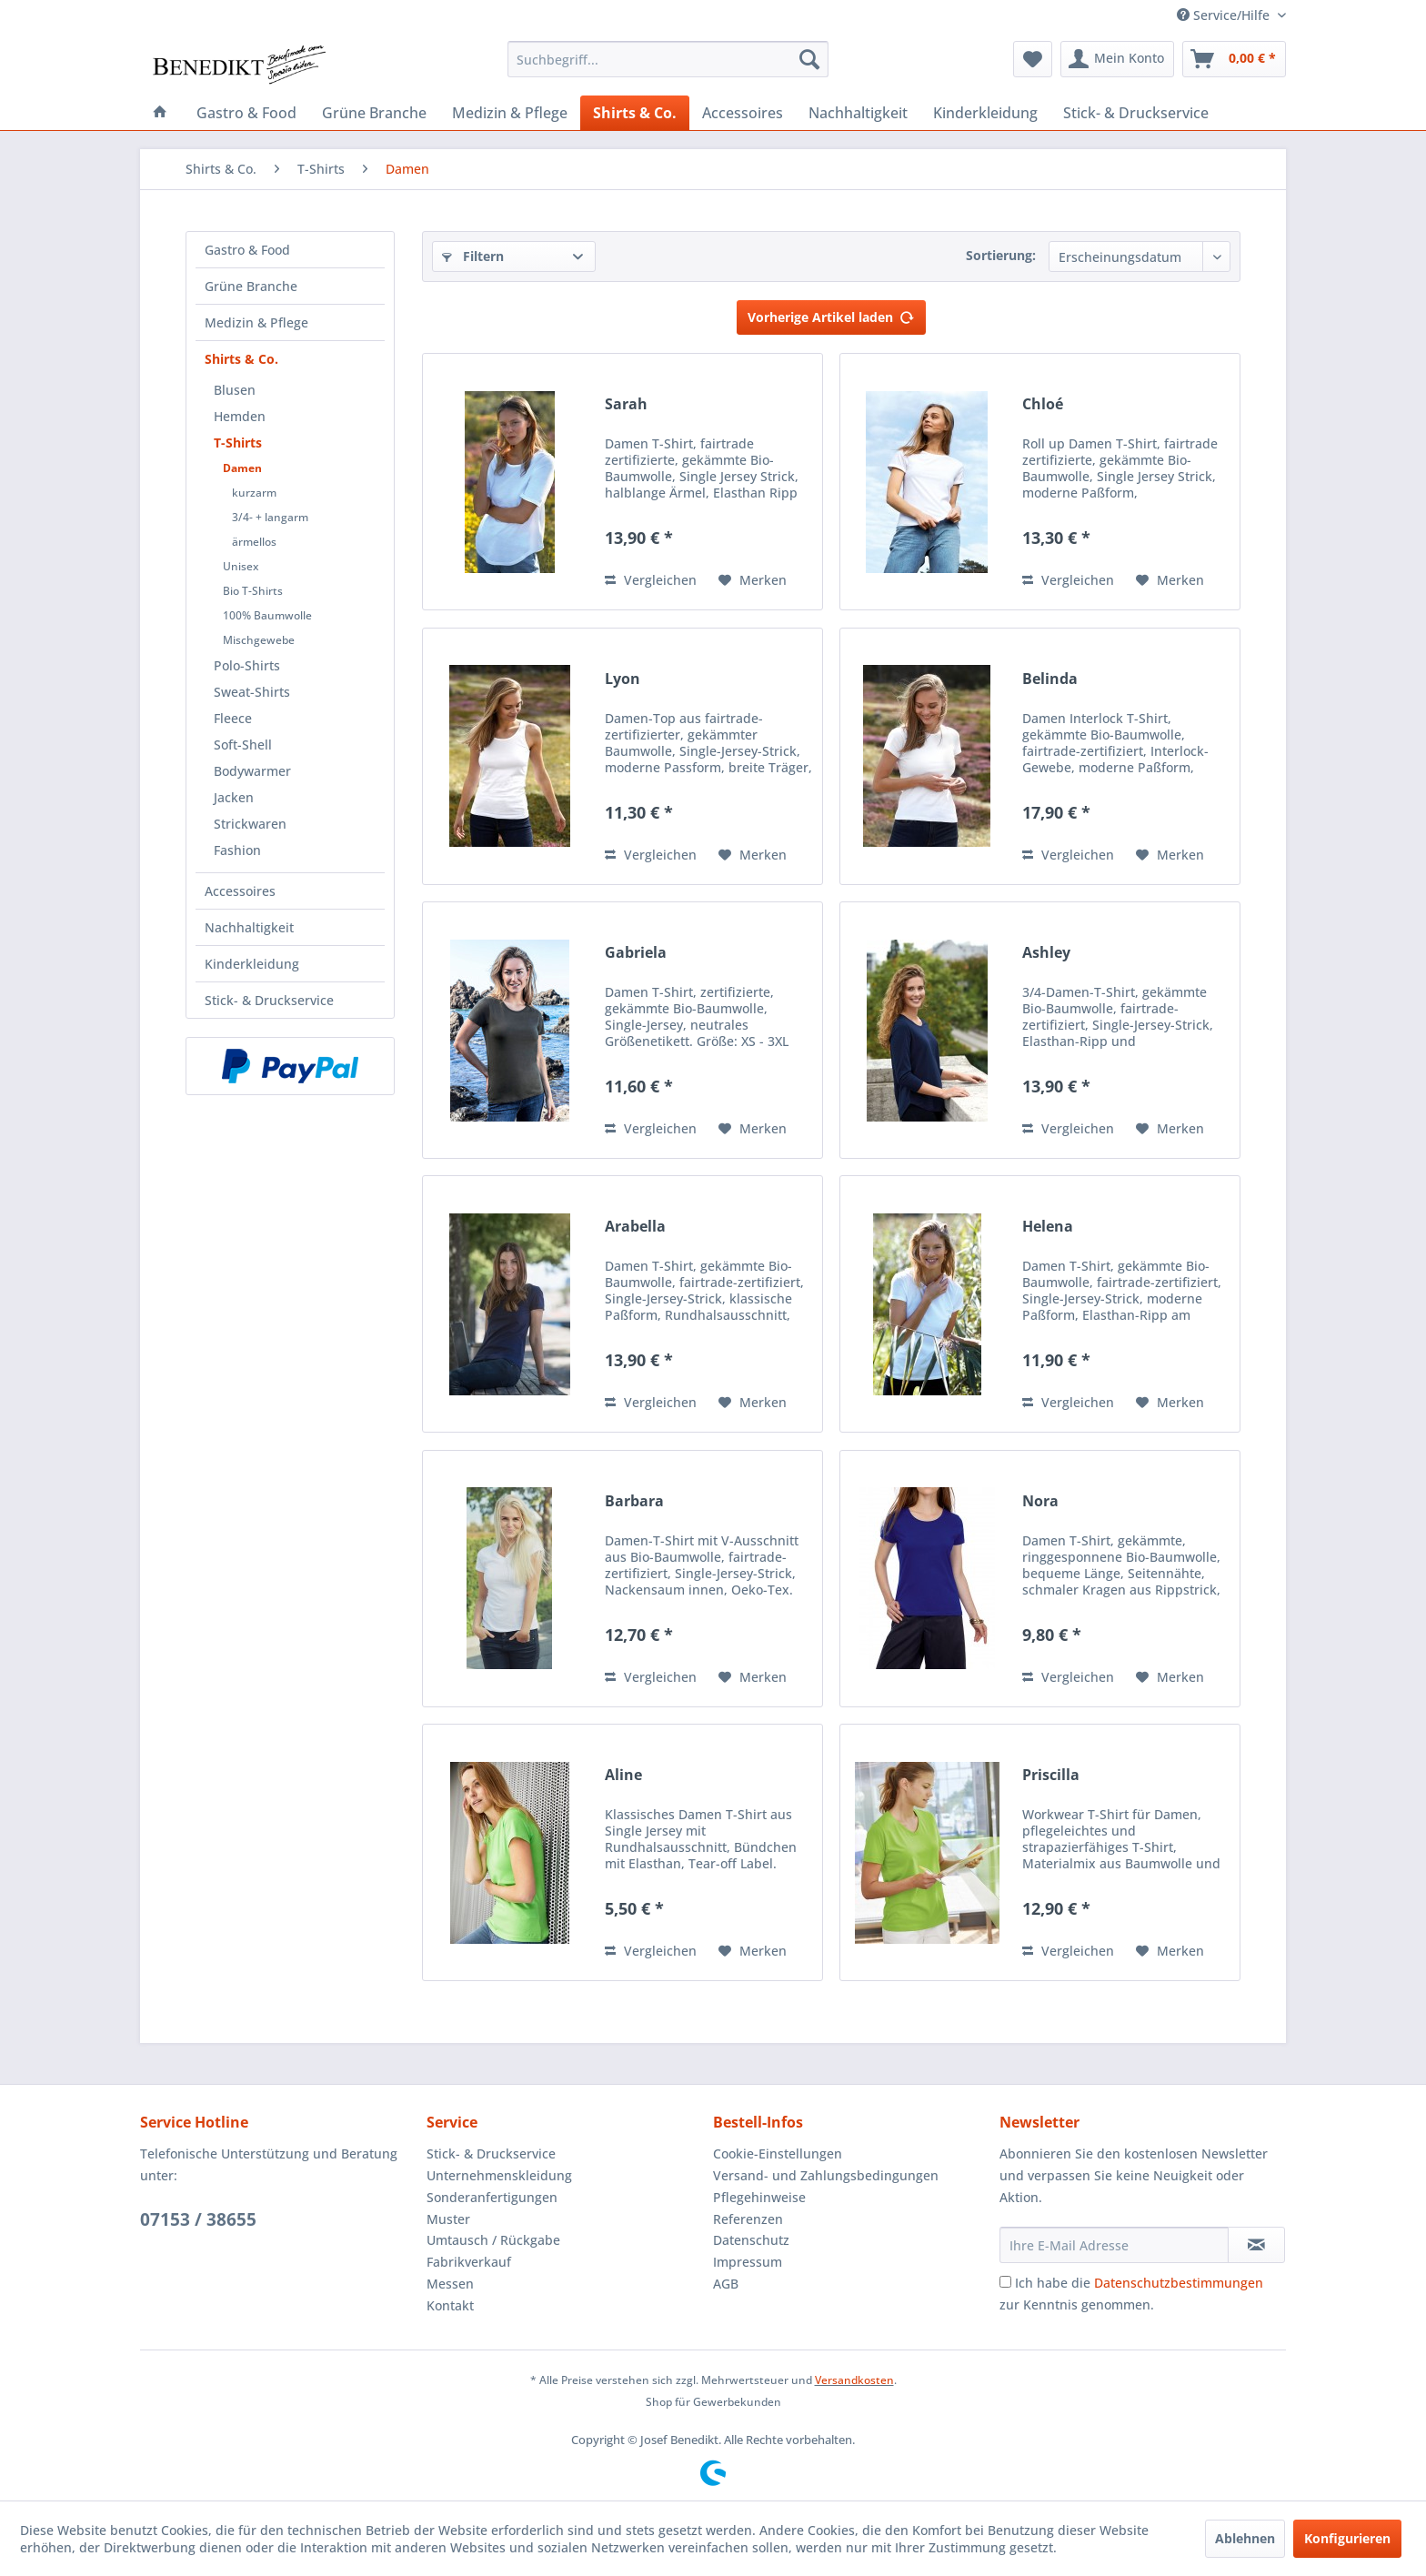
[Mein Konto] (1117, 59)
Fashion (237, 850)
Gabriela (636, 952)
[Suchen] (809, 59)
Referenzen (748, 2219)
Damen (242, 468)
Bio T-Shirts (253, 591)
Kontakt (450, 2305)
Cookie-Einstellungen (777, 2153)
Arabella (635, 1226)
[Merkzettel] (1032, 59)
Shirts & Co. (241, 358)
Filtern (473, 256)
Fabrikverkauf (469, 2261)
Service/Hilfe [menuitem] (1225, 15)
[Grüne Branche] (374, 113)
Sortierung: (1001, 255)
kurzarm (254, 492)
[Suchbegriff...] (667, 59)
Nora (1040, 1501)
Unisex (240, 566)
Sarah (626, 404)
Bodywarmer (252, 771)
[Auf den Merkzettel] (752, 580)
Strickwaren (250, 823)
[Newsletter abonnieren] (1256, 2245)
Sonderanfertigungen (492, 2197)
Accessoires (240, 891)
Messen (450, 2283)
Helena (1047, 1226)
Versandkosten (854, 2380)
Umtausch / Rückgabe (493, 2240)
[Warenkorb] (1234, 59)
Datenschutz (751, 2240)
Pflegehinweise (759, 2197)
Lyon (622, 679)
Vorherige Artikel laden (831, 314)
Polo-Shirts (247, 665)
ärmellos (254, 541)
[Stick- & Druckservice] (1135, 113)
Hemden (240, 416)
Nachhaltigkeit (249, 927)
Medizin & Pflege (256, 322)
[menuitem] (667, 59)
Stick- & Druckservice (269, 1000)
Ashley (1046, 952)
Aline (623, 1775)
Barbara (634, 1501)
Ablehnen (1245, 2538)
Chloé (1042, 404)
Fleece (233, 718)
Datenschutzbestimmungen (1178, 2282)
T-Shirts (238, 442)
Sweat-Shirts (252, 691)
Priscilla (1051, 1775)
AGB (725, 2283)
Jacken (234, 797)
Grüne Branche (251, 286)
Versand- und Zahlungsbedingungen (826, 2175)
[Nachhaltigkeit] (858, 113)
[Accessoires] (742, 113)
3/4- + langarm (270, 517)
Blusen (235, 389)
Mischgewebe (259, 640)
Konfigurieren (1347, 2538)
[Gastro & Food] (246, 113)
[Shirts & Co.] (634, 113)
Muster (448, 2219)
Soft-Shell (243, 744)
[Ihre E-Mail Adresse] (1114, 2245)
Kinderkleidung (252, 963)
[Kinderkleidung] (985, 113)
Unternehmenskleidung (499, 2175)
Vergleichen (651, 580)
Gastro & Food (247, 249)
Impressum (747, 2261)
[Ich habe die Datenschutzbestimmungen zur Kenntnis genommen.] (1005, 2282)
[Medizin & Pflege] (509, 113)
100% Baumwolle (267, 615)
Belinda (1050, 679)
